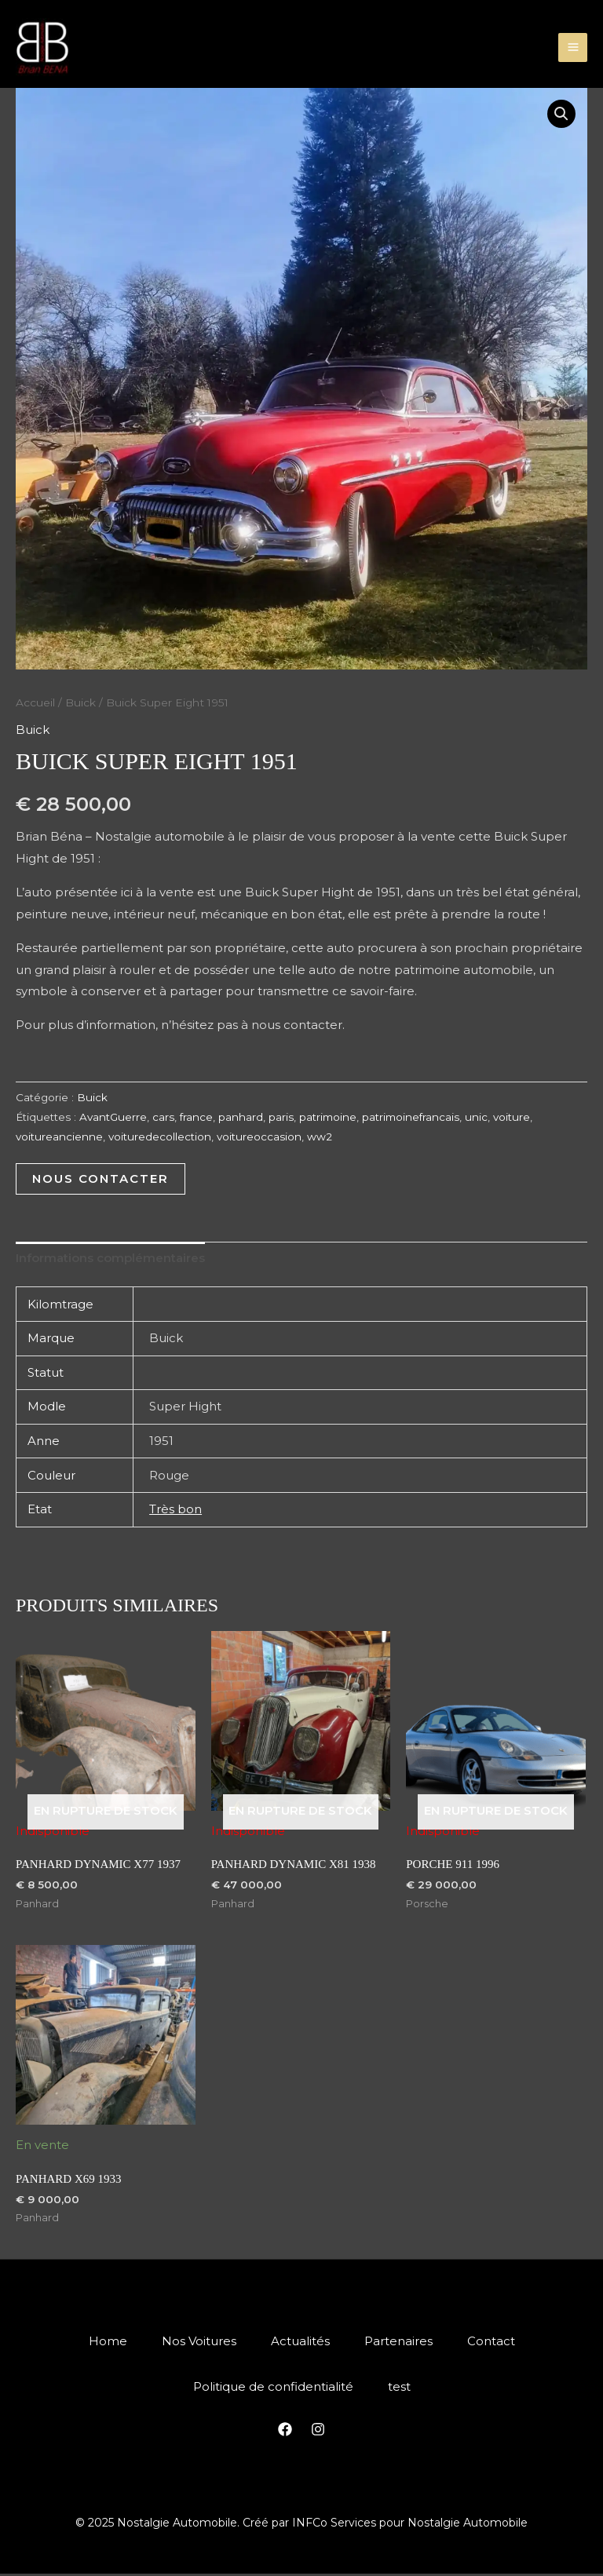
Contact (497, 2341)
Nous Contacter (100, 1179)
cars (163, 1117)
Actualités (300, 2341)
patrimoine (327, 1117)
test (400, 2388)
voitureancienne (59, 1136)
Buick (80, 702)
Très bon (175, 1508)
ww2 (319, 1136)
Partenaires (401, 2341)
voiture (511, 1117)
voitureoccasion (259, 1136)
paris (281, 1117)
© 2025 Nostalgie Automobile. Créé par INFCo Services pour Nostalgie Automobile (301, 2525)
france (196, 1117)
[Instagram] (318, 2432)
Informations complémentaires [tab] (110, 1258)
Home (101, 2341)
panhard (240, 1117)
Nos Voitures (196, 2341)
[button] (561, 114)
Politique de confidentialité (272, 2388)
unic (476, 1117)
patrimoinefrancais (410, 1117)
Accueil (35, 702)
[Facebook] (285, 2432)
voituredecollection (159, 1136)
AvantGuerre (113, 1117)
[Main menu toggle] (572, 47)
